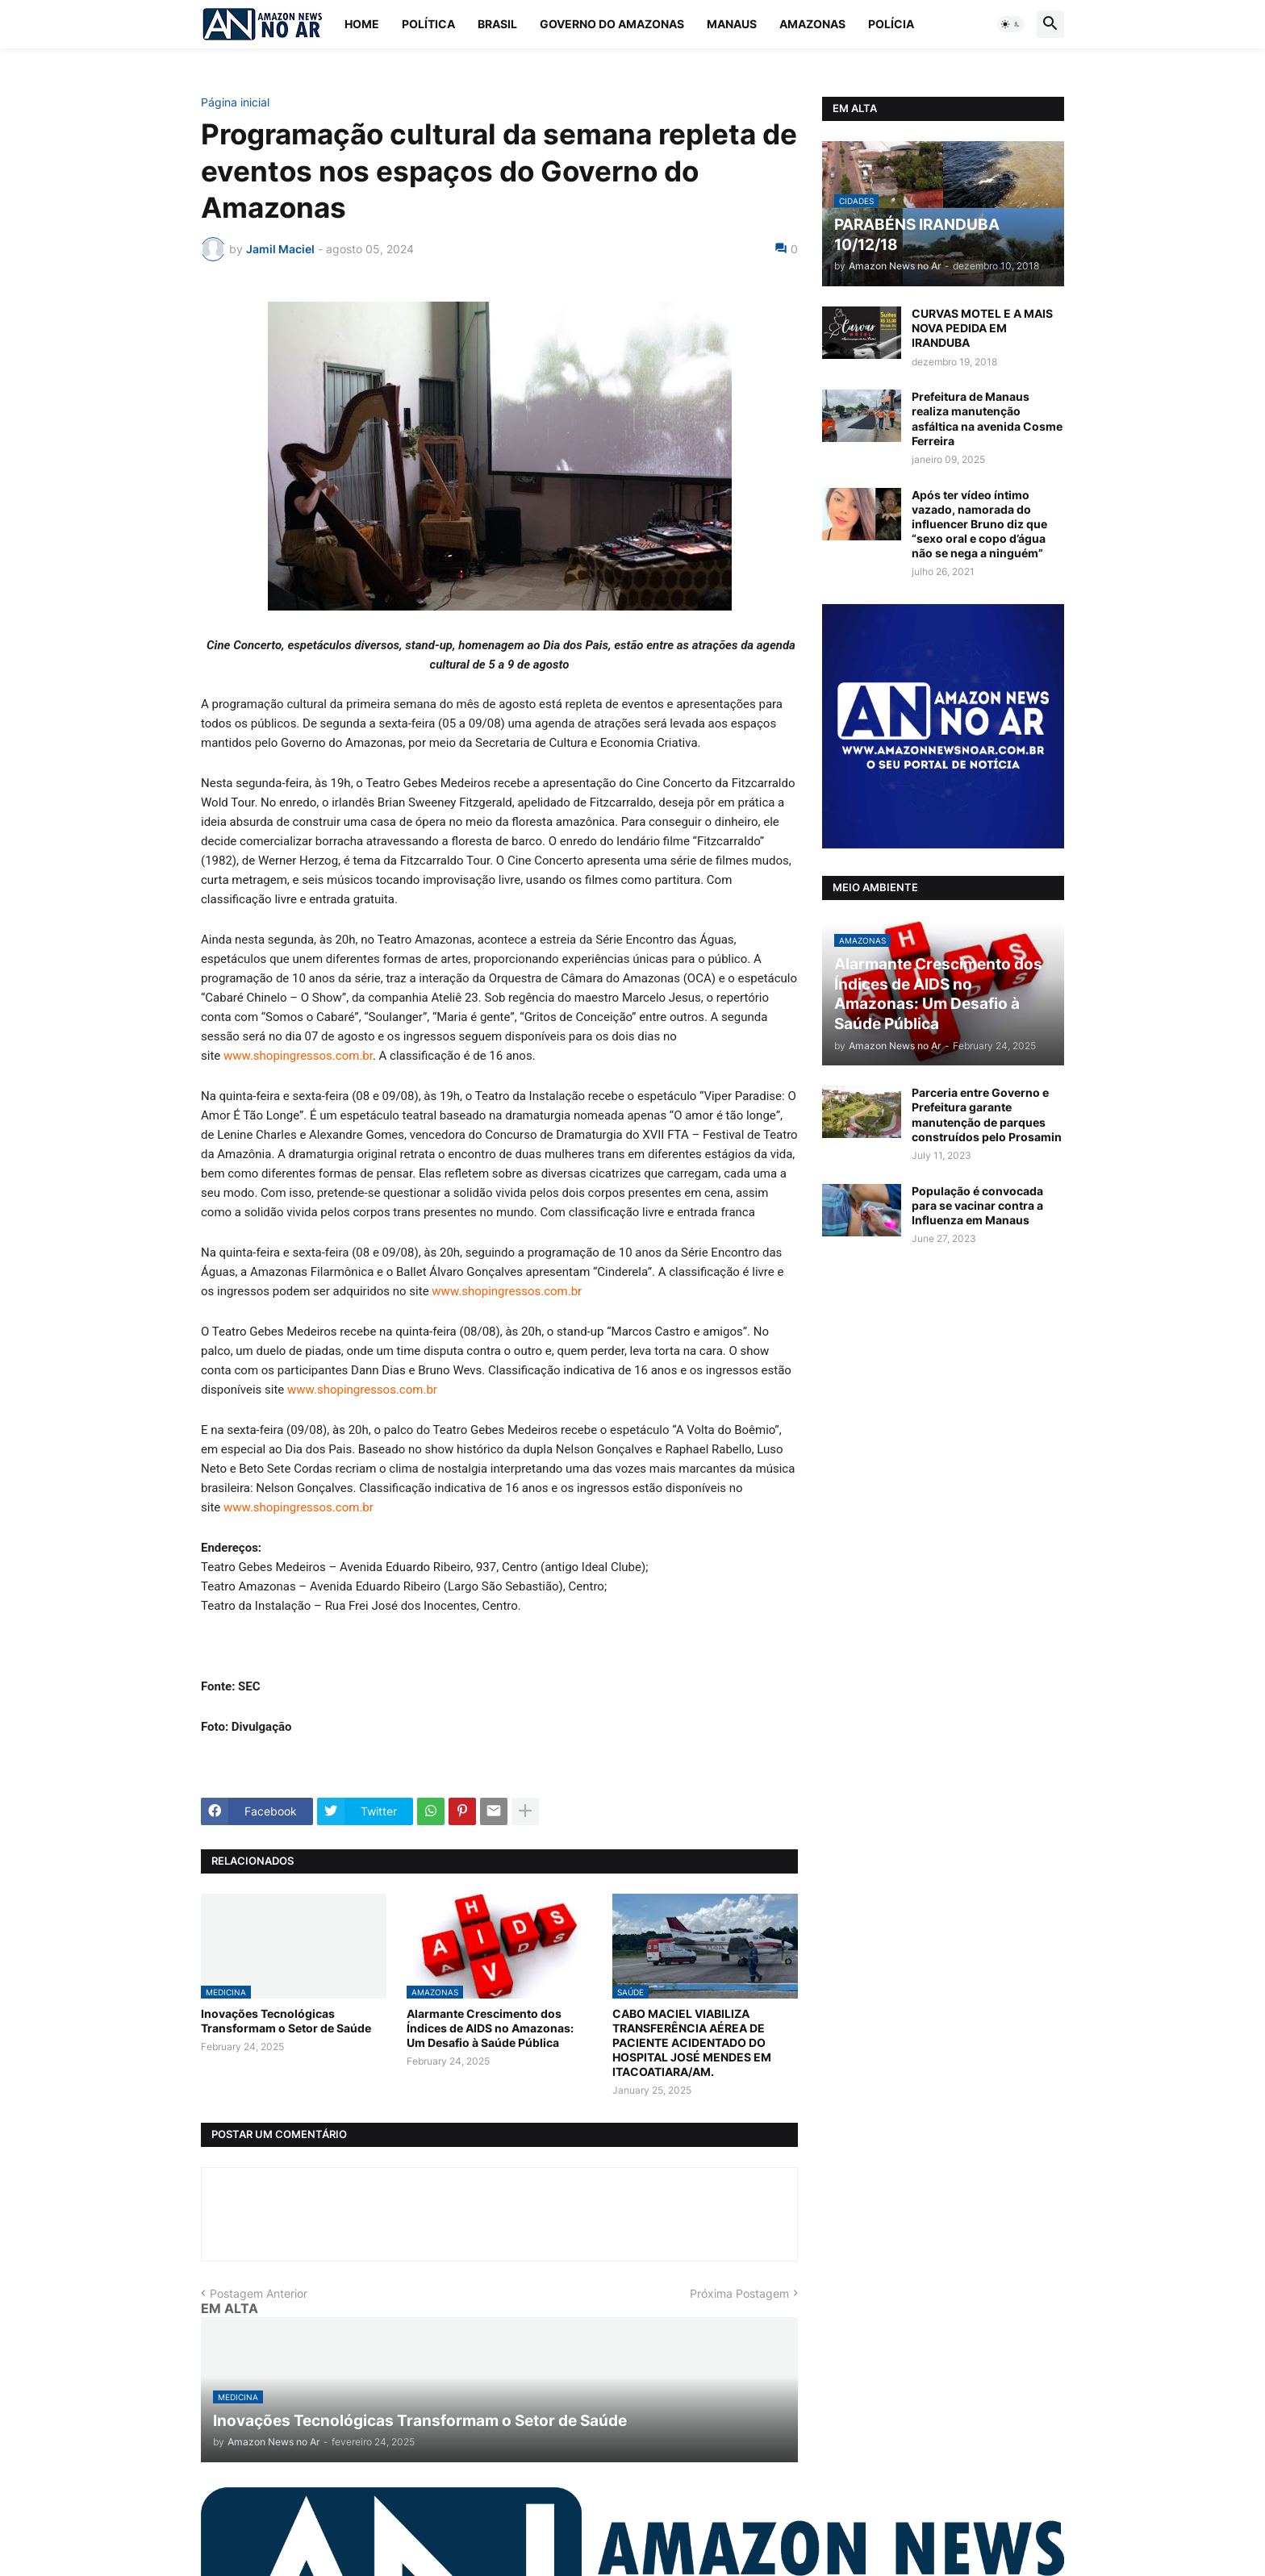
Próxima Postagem (739, 2293)
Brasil (497, 24)
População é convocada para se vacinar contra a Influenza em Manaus (977, 1205)
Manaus (732, 24)
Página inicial (235, 102)
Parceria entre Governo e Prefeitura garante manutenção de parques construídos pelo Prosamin (987, 1115)
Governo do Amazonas (612, 24)
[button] (1011, 24)
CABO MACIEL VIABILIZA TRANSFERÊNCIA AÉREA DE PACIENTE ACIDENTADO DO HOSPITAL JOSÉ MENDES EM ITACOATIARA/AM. (691, 2043)
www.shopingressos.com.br (298, 1055)
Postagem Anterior (258, 2293)
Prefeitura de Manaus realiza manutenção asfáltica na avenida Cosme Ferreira (987, 419)
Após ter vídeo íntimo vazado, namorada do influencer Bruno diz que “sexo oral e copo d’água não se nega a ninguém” (979, 524)
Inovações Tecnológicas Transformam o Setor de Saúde (286, 2021)
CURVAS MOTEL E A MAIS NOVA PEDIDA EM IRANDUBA (982, 327)
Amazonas (812, 24)
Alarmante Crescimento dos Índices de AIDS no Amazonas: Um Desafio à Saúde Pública (490, 2028)
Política (428, 24)
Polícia (891, 24)
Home (361, 24)
